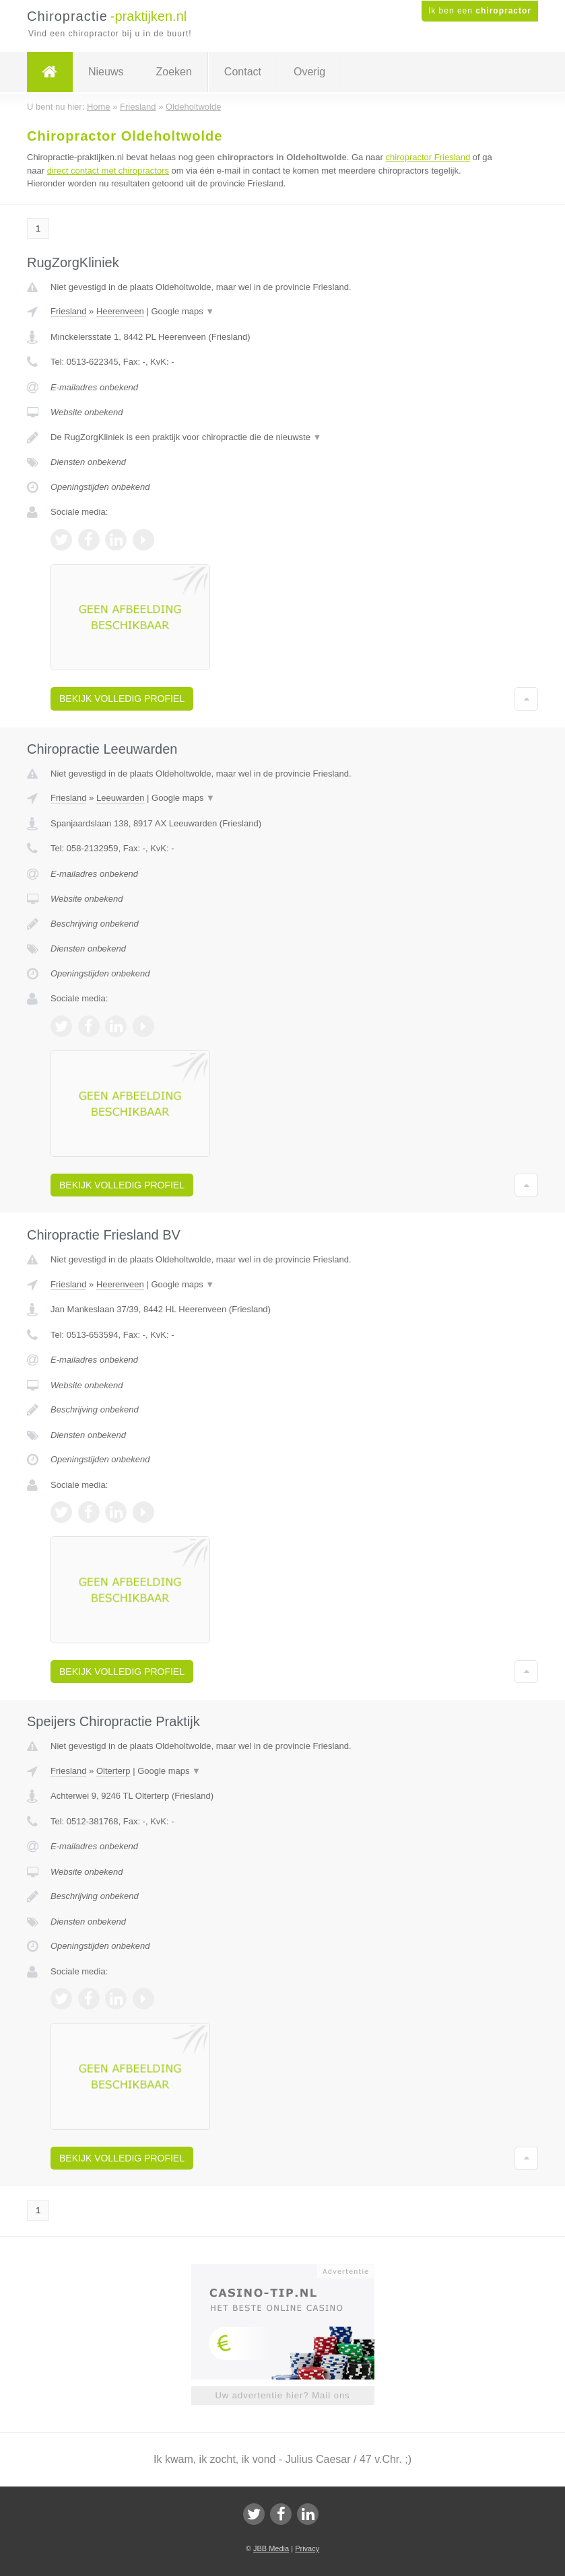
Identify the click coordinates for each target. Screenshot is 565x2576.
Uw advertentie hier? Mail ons (282, 2395)
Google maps (182, 311)
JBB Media (271, 2548)
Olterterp (113, 1771)
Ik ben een (479, 10)
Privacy (307, 2548)
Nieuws (105, 71)
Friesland (68, 311)
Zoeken (173, 71)
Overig (309, 71)
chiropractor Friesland (428, 157)
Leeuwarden (120, 798)
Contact (242, 71)
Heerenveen (120, 311)
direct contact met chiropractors (108, 171)
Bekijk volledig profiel (122, 698)
